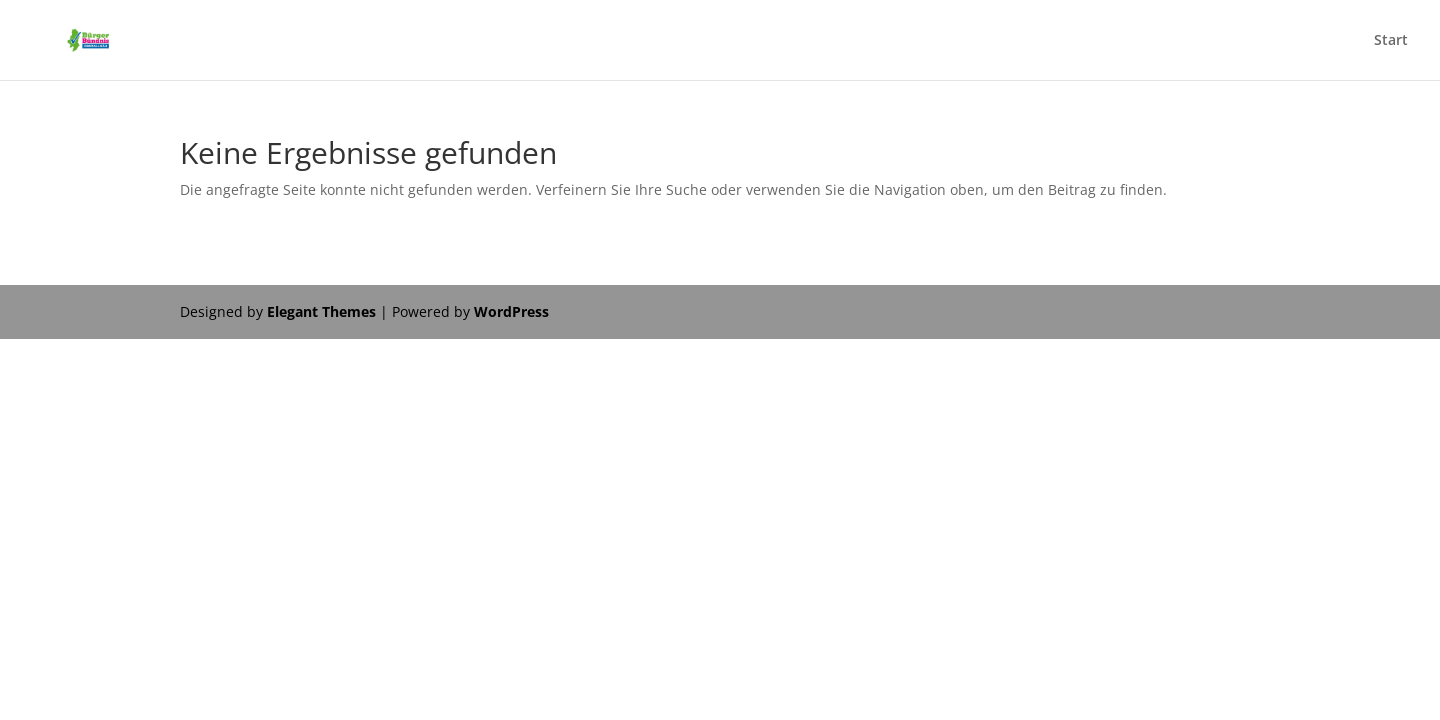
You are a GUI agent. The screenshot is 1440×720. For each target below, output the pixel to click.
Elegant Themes (321, 311)
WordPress (511, 311)
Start (1391, 41)
